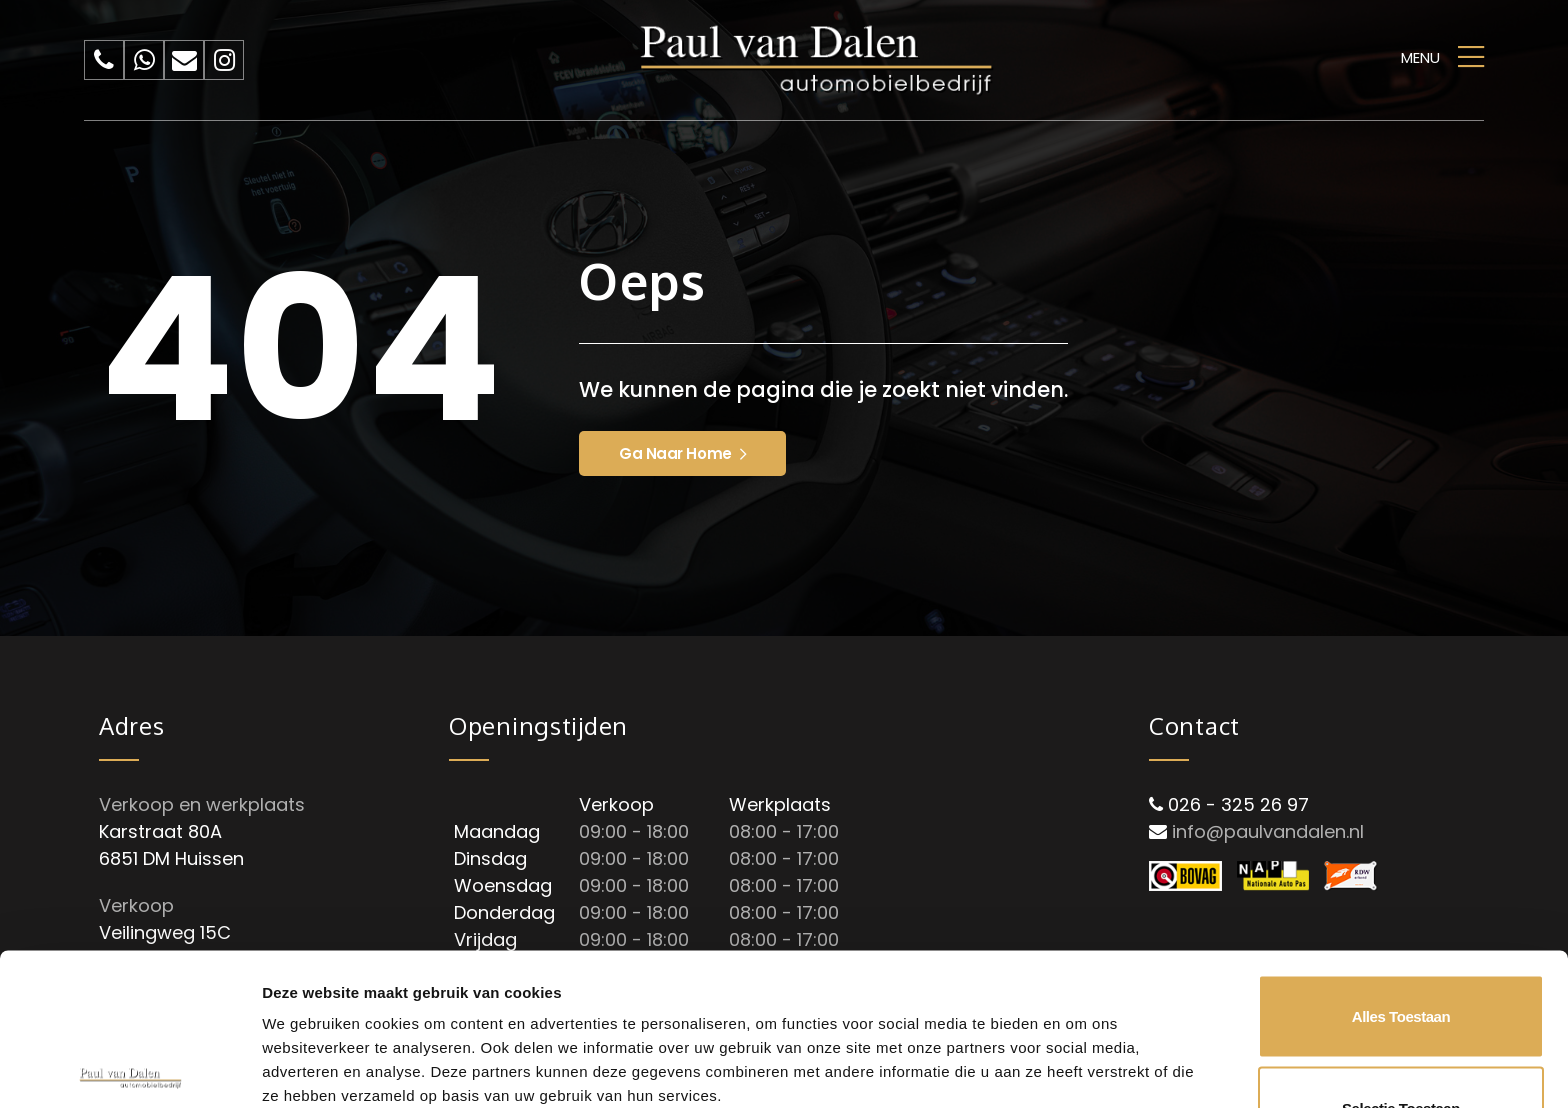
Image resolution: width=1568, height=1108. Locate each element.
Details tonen (1080, 1002)
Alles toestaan (1401, 858)
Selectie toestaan (1401, 950)
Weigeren (1401, 1041)
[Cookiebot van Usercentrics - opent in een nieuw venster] (129, 1069)
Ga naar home (682, 453)
